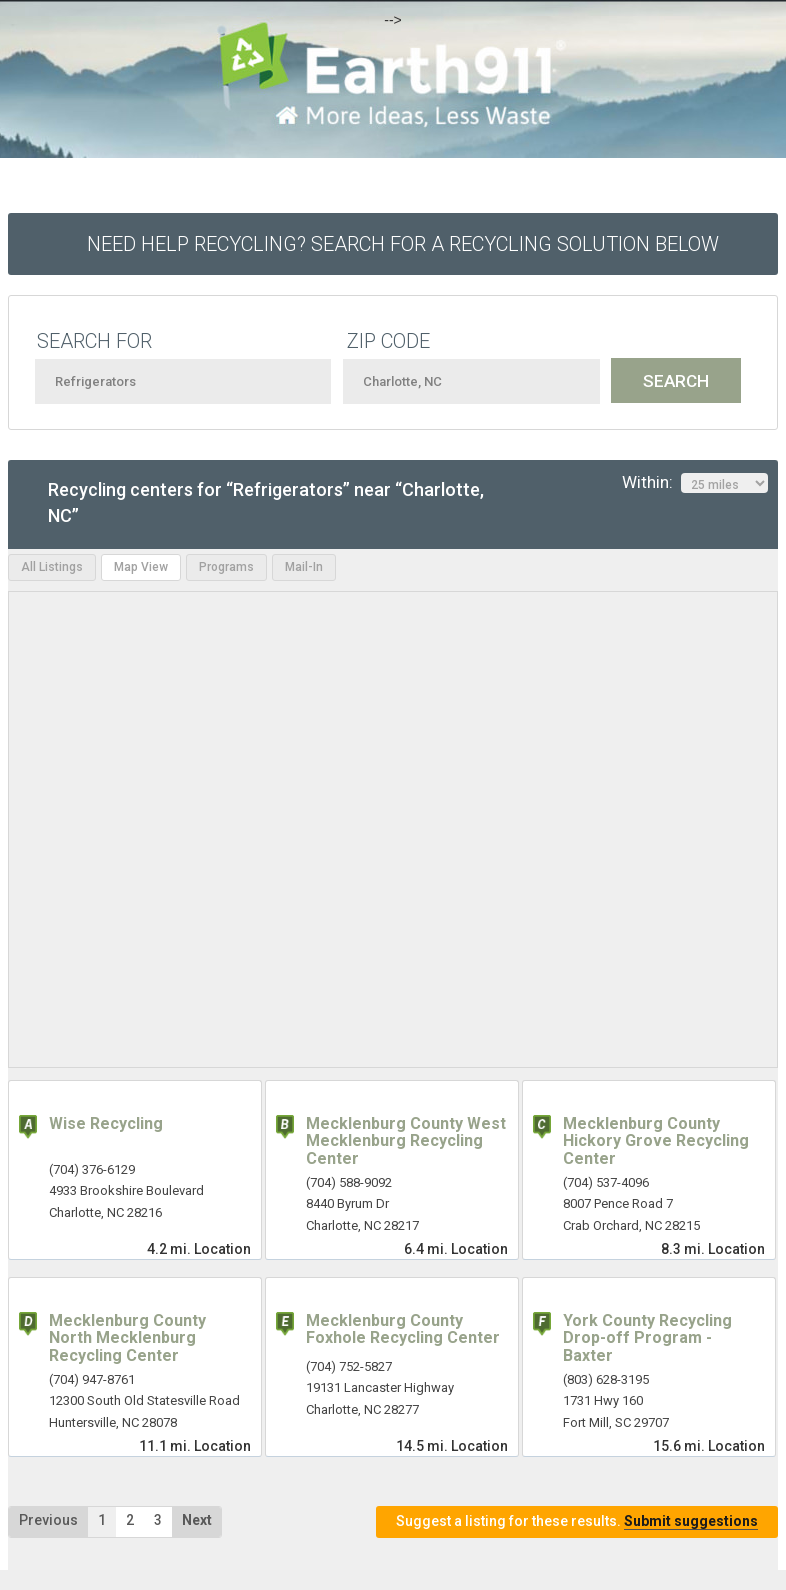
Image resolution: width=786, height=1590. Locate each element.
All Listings (52, 567)
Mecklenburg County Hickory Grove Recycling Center (656, 1141)
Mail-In (304, 567)
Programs (226, 567)
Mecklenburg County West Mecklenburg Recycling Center (406, 1141)
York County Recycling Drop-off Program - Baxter (647, 1338)
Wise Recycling (106, 1123)
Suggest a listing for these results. (577, 1521)
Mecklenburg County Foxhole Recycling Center (403, 1329)
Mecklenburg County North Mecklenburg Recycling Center (127, 1338)
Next (197, 1520)
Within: (695, 483)
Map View (141, 567)
